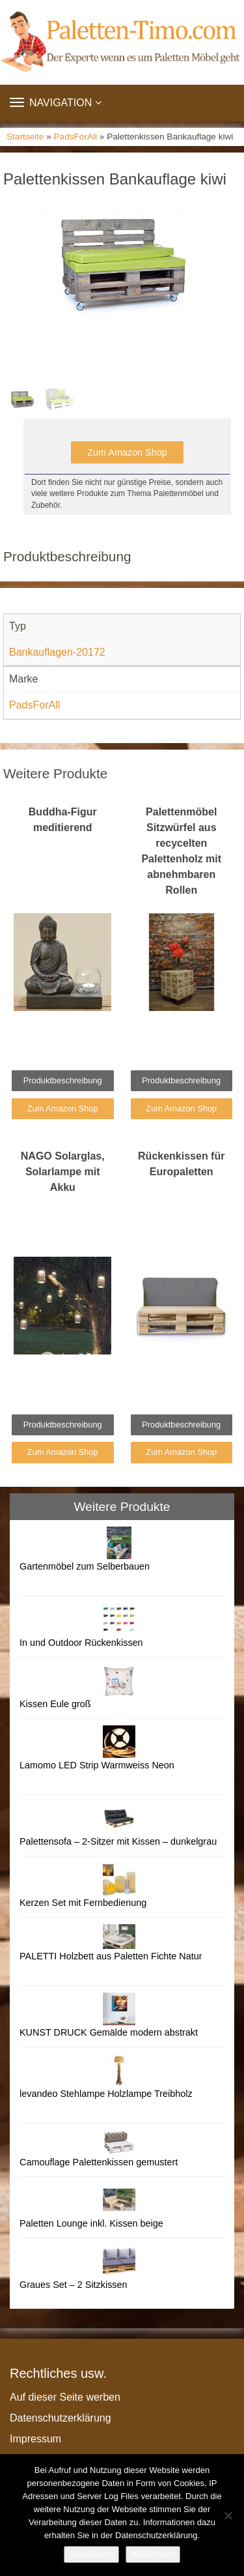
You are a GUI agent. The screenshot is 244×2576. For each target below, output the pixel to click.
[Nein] (227, 2515)
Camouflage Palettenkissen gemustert (99, 2162)
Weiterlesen (153, 2554)
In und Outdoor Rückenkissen (81, 1642)
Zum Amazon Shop (127, 452)
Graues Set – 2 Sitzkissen (74, 2284)
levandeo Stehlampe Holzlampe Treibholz (106, 2093)
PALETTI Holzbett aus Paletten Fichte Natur (111, 1956)
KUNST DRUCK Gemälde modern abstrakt (109, 2032)
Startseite (25, 136)
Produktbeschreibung (62, 1080)
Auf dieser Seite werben (65, 2397)
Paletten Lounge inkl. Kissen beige (91, 2223)
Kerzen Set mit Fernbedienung (83, 1902)
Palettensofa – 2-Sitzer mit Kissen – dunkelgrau (118, 1841)
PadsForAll (75, 136)
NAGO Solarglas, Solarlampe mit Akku (63, 1171)
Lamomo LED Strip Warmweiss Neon (97, 1765)
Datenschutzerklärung (60, 2417)
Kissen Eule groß (55, 1704)
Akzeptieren (91, 2554)
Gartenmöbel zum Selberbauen (85, 1566)
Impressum (35, 2438)
